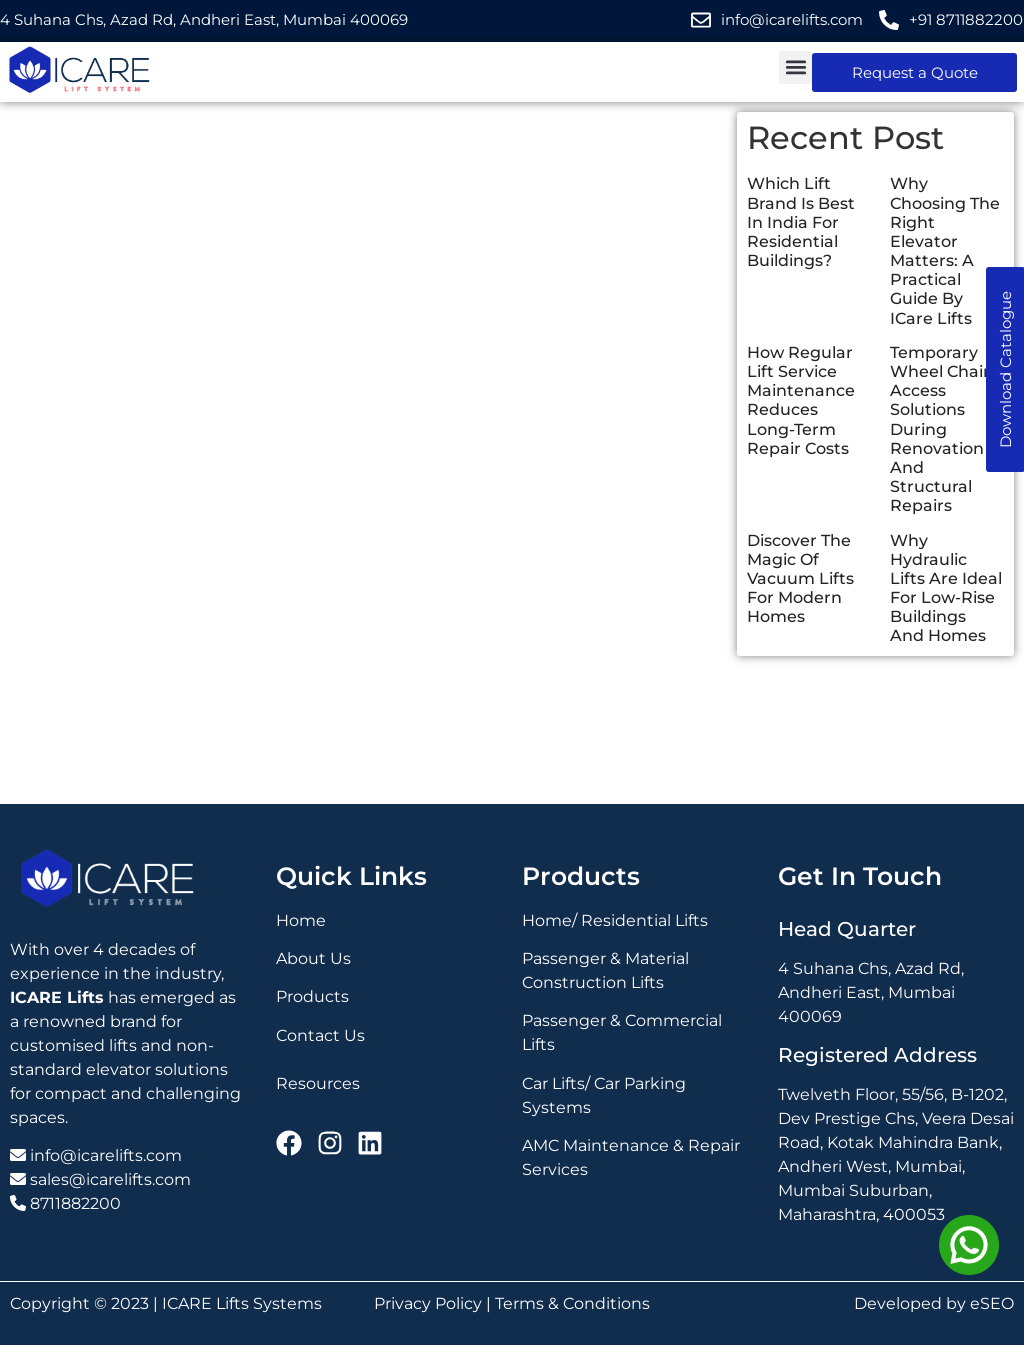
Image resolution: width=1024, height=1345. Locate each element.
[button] (795, 67)
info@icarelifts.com (106, 1155)
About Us (313, 958)
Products (312, 996)
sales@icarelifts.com (110, 1179)
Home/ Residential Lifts (615, 920)
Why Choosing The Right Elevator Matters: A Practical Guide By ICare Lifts (945, 250)
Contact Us (320, 1035)
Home (301, 920)
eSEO (992, 1303)
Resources (318, 1083)
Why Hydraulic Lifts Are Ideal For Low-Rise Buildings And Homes (946, 588)
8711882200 (75, 1203)
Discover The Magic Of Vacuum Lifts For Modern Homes (800, 579)
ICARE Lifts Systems (242, 1303)
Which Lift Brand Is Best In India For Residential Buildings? (801, 222)
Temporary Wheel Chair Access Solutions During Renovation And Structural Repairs (940, 429)
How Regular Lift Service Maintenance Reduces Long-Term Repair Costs (801, 400)
